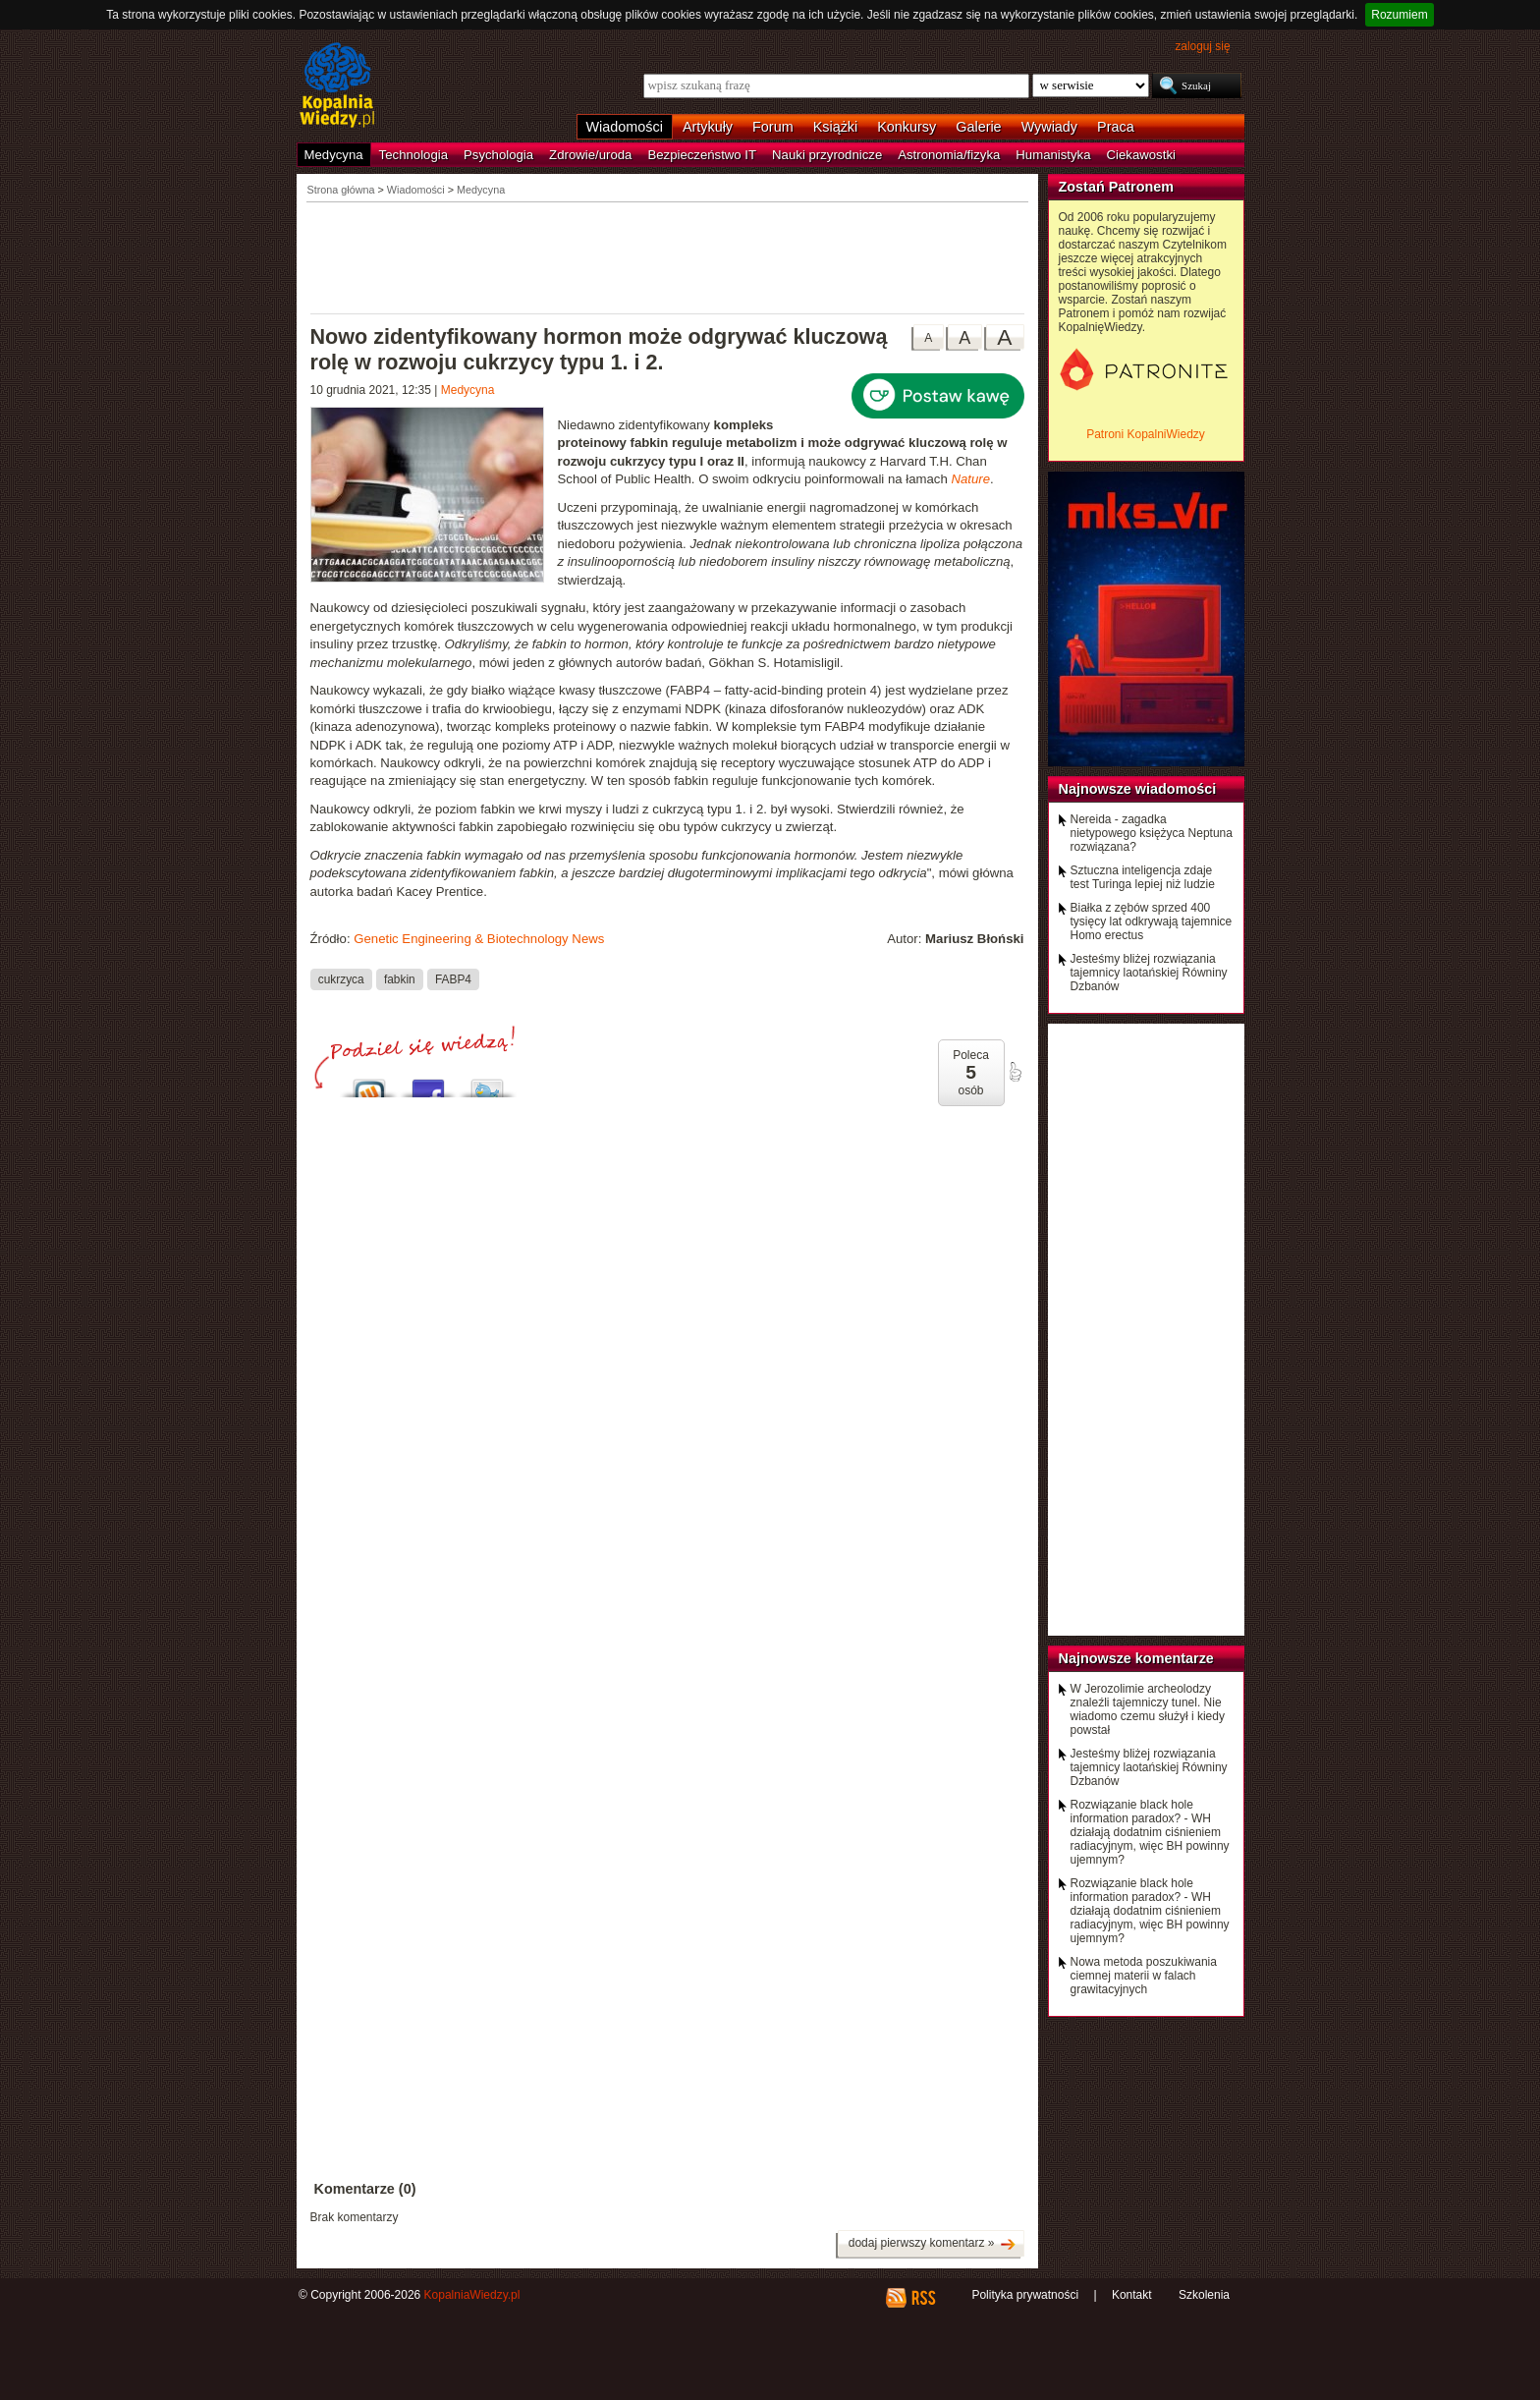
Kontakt (1132, 2295)
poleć (1014, 1072)
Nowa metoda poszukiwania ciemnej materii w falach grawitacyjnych (1144, 1975)
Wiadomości (624, 127)
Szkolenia (1204, 2295)
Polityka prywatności (1024, 2295)
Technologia (413, 154)
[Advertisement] (667, 256)
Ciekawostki (1141, 154)
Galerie (978, 127)
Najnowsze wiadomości (1138, 789)
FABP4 (453, 979)
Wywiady (1049, 127)
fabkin (399, 979)
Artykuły (708, 127)
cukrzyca (341, 979)
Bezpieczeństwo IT (701, 154)
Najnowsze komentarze (1136, 1658)
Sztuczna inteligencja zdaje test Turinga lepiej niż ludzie (1143, 877)
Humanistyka (1053, 154)
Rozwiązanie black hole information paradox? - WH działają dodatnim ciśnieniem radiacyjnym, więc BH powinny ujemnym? (1150, 1832)
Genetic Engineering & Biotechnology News (479, 938)
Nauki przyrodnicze (827, 154)
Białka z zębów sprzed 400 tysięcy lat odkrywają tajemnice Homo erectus (1152, 921)
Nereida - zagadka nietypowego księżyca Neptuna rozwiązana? (1152, 833)
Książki (835, 127)
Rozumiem (1399, 15)
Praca (1115, 127)
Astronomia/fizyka (949, 154)
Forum (773, 127)
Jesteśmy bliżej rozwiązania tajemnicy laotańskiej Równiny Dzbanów (1149, 972)
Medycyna (333, 154)
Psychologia (498, 154)
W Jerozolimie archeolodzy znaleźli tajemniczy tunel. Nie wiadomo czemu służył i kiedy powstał (1148, 1709)
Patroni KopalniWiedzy (1145, 434)
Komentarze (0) (365, 2189)
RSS (923, 2298)
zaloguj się (1202, 46)
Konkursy (906, 127)
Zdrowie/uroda (590, 154)
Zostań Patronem (1117, 187)
